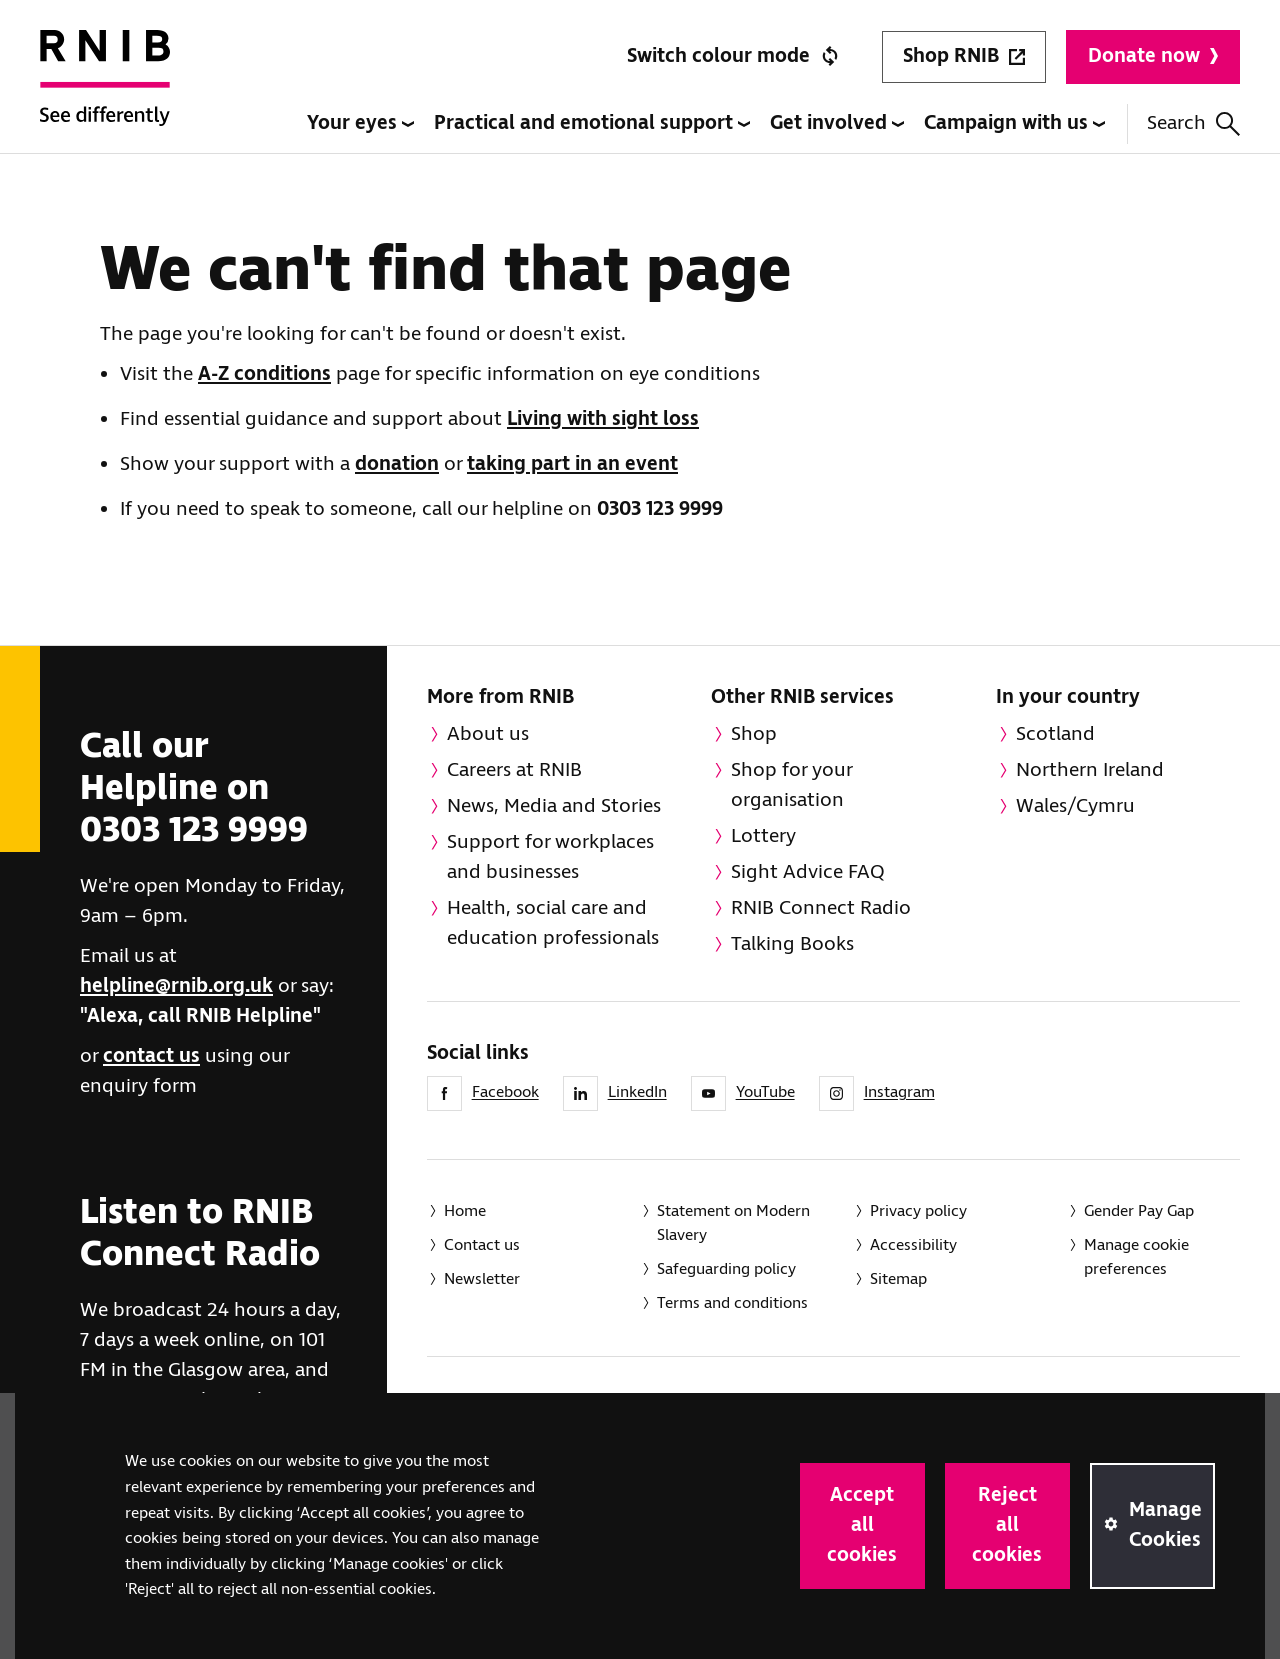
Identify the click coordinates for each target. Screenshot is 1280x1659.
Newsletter (482, 1279)
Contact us (482, 1245)
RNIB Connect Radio (821, 908)
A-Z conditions (264, 374)
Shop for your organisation (792, 785)
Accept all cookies (862, 1525)
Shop (754, 734)
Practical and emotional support (592, 123)
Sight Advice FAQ (808, 872)
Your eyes (360, 123)
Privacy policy (918, 1211)
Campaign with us (1014, 123)
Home (465, 1211)
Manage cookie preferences (1136, 1257)
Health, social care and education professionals (553, 923)
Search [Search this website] (1193, 123)
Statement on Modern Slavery (733, 1223)
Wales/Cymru (1075, 806)
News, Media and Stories (554, 806)
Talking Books (792, 944)
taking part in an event (572, 464)
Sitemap (898, 1279)
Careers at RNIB (514, 770)
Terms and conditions (732, 1303)
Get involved (837, 123)
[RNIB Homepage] (105, 92)
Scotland (1055, 734)
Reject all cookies (1007, 1525)
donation (397, 464)
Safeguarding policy (726, 1269)
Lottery (763, 836)
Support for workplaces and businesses (550, 857)
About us (488, 734)
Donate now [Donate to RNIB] (1153, 56)
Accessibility (913, 1245)
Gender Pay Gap (1139, 1211)
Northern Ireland (1090, 770)
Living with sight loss (603, 419)
